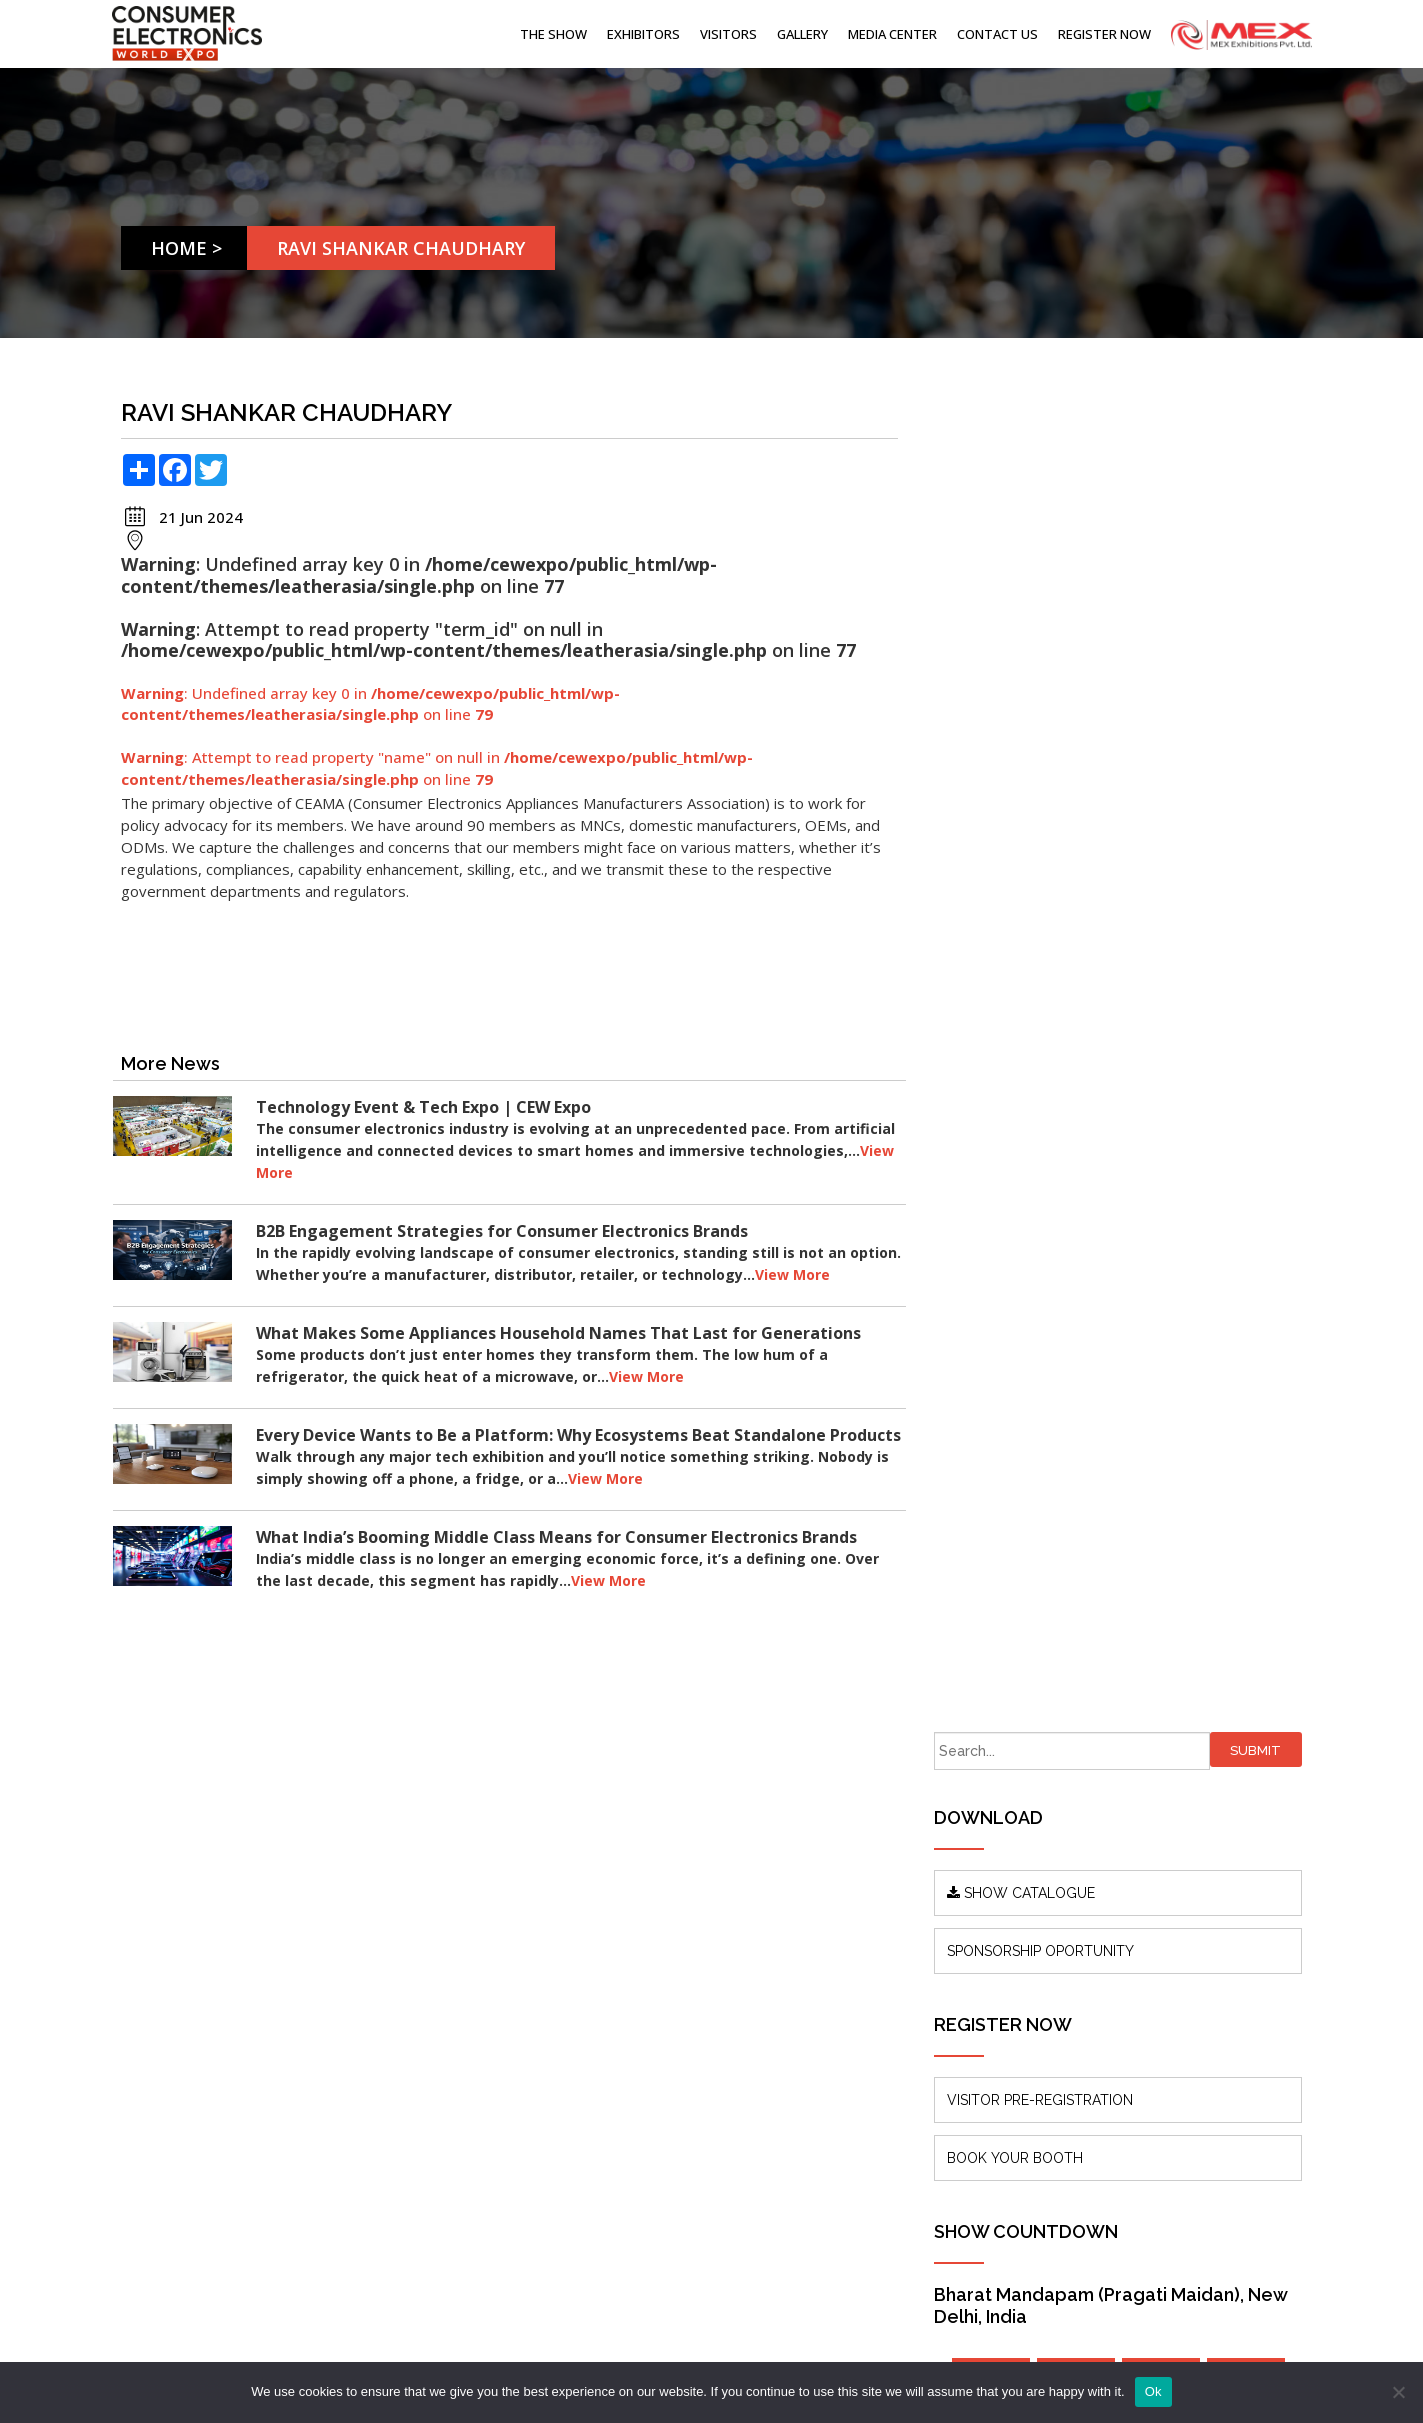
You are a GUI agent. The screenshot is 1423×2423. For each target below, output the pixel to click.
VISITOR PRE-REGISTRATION (1073, 766)
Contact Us (997, 34)
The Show (553, 34)
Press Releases (471, 1987)
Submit (1263, 416)
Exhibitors (643, 34)
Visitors (728, 34)
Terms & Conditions (487, 2107)
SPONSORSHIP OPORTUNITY (1073, 617)
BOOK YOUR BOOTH (1048, 824)
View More (401, 1172)
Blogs (440, 1957)
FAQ (436, 2077)
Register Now (1104, 34)
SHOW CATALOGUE (1054, 559)
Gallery (802, 34)
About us (451, 1927)
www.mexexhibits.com (268, 2145)
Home (180, 248)
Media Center (892, 34)
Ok (1153, 2391)
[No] (1398, 2392)
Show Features (470, 2017)
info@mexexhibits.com (738, 1991)
